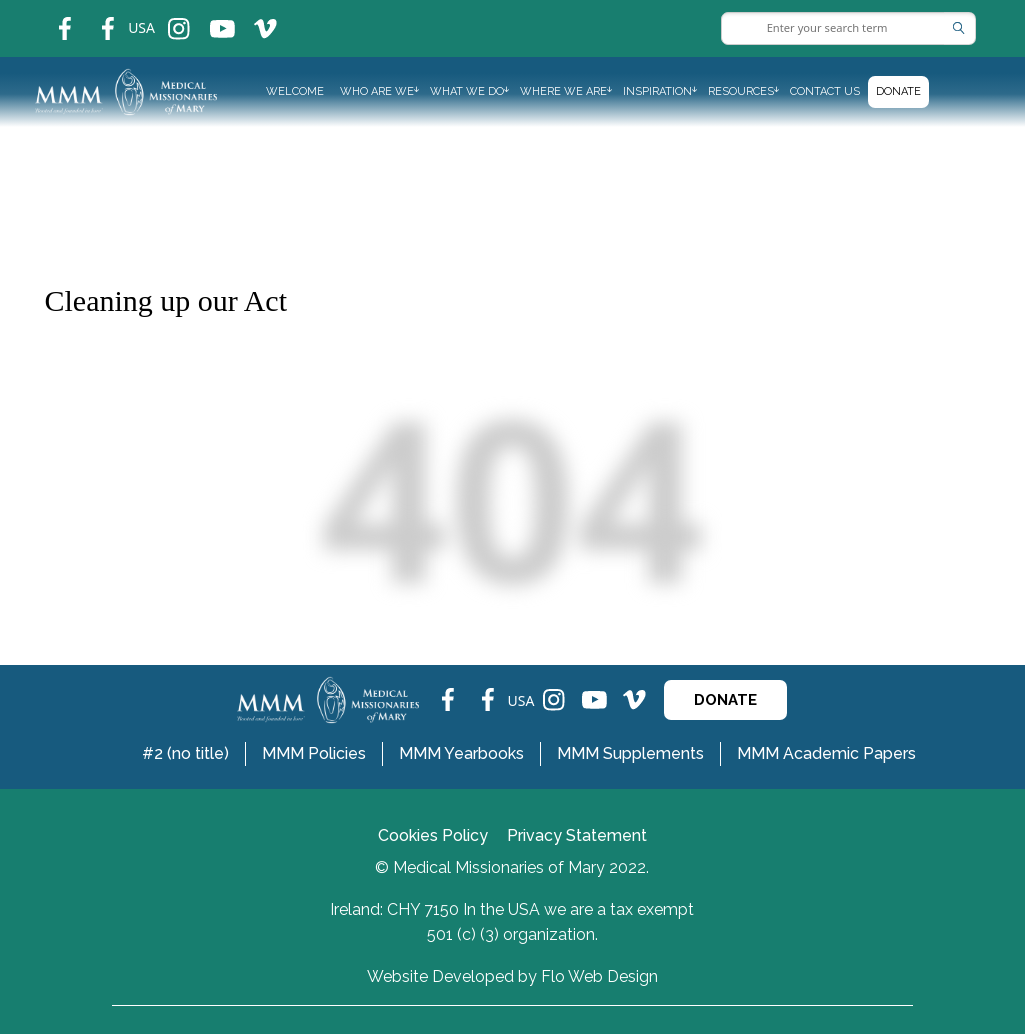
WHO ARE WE (377, 91)
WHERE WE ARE (563, 91)
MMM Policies (314, 753)
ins (165, 15)
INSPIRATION (657, 91)
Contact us (825, 91)
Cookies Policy (433, 835)
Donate (898, 91)
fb (50, 15)
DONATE (725, 700)
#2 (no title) (185, 753)
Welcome (295, 91)
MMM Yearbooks (461, 753)
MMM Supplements (630, 753)
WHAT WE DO (467, 91)
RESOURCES (741, 91)
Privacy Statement (577, 835)
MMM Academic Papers (826, 753)
